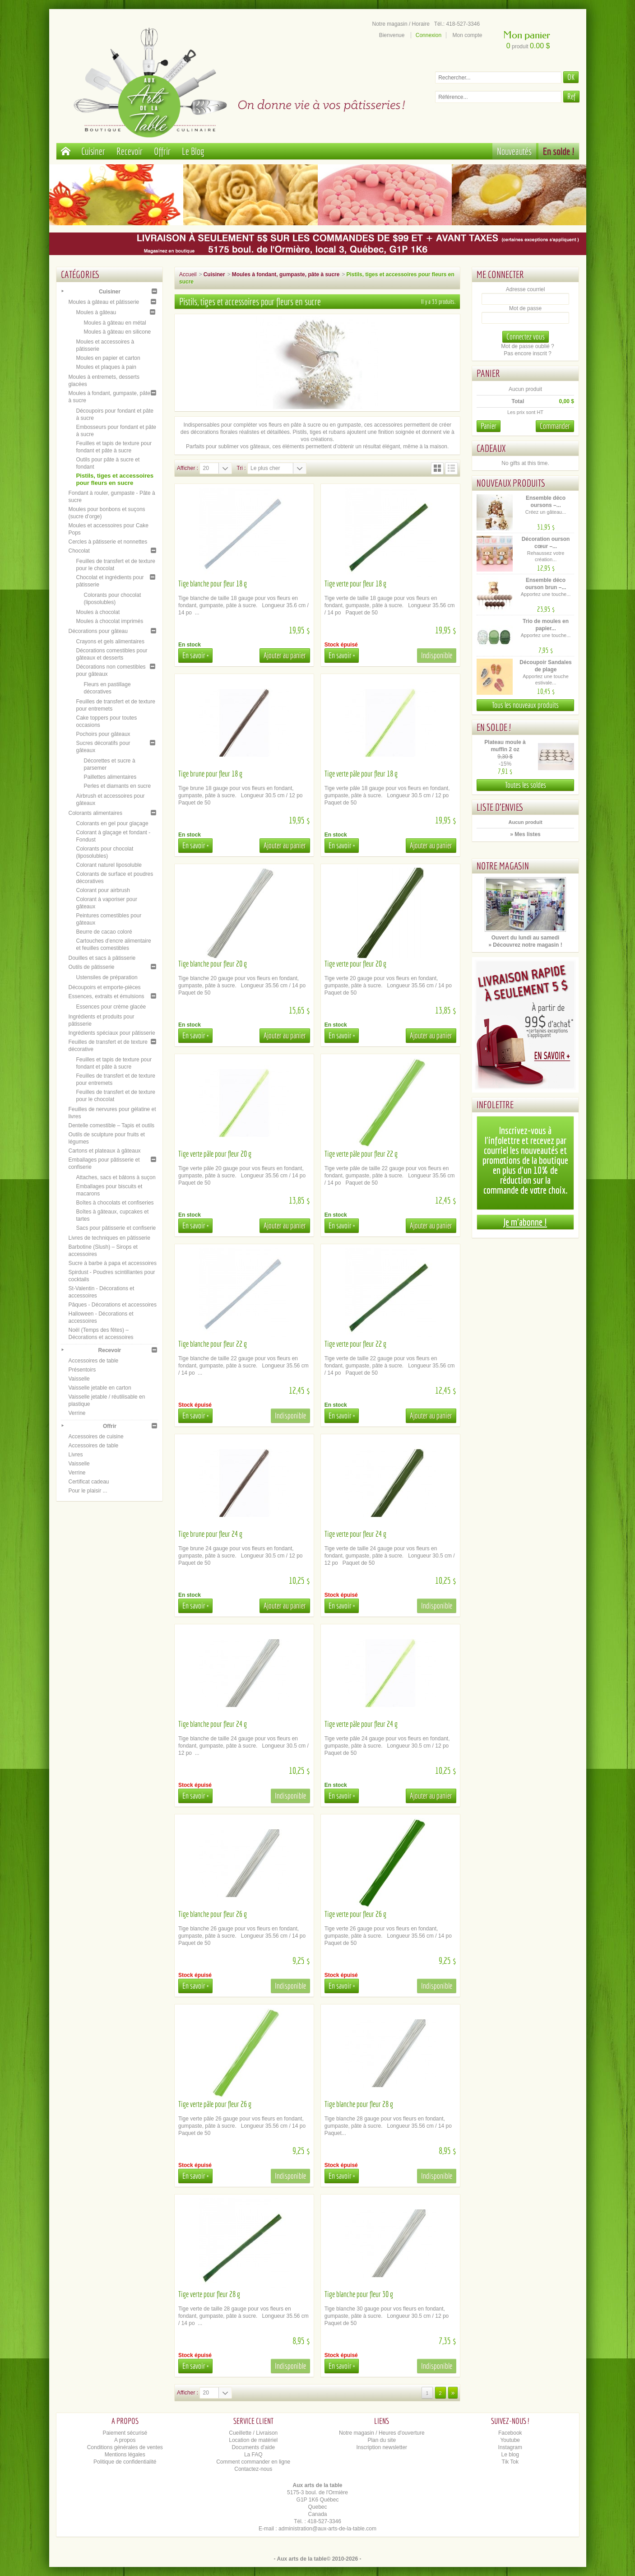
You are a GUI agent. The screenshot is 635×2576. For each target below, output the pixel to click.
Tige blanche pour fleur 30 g (358, 2294)
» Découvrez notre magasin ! (525, 945)
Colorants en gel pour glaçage (112, 823)
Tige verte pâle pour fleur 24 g (361, 1724)
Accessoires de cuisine (96, 1436)
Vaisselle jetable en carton (100, 1388)
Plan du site (381, 2440)
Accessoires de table (94, 1361)
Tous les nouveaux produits (525, 705)
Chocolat (79, 551)
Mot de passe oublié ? (527, 346)
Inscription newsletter (381, 2447)
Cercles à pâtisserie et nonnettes (108, 542)
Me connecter (500, 274)
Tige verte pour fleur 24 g (355, 1534)
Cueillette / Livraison (253, 2433)
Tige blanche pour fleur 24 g (212, 1724)
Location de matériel (253, 2440)
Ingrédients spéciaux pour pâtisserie (112, 1033)
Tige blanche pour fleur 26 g (212, 1914)
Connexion (428, 35)
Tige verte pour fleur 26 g (355, 1914)
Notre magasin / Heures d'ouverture (382, 2433)
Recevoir (129, 151)
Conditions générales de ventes (125, 2447)
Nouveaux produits (511, 482)
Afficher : (187, 468)
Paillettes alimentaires (110, 777)
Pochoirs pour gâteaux (103, 734)
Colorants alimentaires (95, 813)
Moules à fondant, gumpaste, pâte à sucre (286, 274)
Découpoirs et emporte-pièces (105, 987)
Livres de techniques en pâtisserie (109, 1238)
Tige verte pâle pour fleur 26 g (214, 2104)
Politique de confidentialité (124, 2462)
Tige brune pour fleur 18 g (210, 773)
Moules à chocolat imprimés (110, 621)
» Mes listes (525, 834)
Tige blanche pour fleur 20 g (212, 963)
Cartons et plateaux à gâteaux (105, 1151)
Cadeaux (491, 448)
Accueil (188, 274)
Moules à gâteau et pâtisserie (104, 302)
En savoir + (195, 655)
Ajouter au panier (285, 655)
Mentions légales (125, 2454)
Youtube (510, 2440)
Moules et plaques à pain (106, 367)
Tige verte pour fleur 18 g (355, 583)
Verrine (77, 1413)
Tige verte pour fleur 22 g (355, 1343)
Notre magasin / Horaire (401, 24)
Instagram (510, 2447)
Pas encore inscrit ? (527, 353)
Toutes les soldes (525, 785)
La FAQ (253, 2454)
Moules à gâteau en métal (115, 323)
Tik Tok (510, 2462)
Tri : (241, 468)
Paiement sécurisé (124, 2433)
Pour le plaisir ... (88, 1491)
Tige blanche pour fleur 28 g (358, 2104)
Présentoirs (82, 1370)
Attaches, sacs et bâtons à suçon (116, 1177)
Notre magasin (503, 865)
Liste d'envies (500, 807)
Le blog (510, 2454)
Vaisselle (79, 1379)
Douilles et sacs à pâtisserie (102, 958)
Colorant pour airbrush (103, 890)
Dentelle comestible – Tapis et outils (112, 1125)
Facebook (510, 2433)
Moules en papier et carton (108, 358)
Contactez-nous (253, 2469)
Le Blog (193, 151)
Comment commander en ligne (253, 2462)
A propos (124, 2440)
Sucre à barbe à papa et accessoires (113, 1263)
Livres (76, 1454)
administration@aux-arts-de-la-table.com (327, 2528)
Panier (488, 373)
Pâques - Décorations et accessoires (113, 1305)
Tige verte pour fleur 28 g (209, 2294)
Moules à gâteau (96, 312)
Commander (555, 426)
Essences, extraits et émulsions (106, 996)
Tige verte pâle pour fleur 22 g (361, 1153)
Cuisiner (93, 151)
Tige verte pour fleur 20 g (355, 963)
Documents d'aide (253, 2447)
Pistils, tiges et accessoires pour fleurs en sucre (115, 479)
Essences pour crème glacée (111, 1007)
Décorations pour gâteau (98, 631)
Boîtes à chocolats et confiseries (115, 1203)
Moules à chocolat (98, 612)
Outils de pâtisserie (92, 967)
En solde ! (559, 151)
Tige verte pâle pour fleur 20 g (214, 1153)
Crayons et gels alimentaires (110, 641)
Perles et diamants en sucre (117, 786)
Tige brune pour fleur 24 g (210, 1534)
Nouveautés (514, 151)
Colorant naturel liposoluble (109, 865)
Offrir (162, 151)
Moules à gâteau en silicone (117, 332)
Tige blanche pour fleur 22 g (212, 1343)
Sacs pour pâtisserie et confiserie (116, 1228)
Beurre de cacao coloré (104, 932)
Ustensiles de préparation (107, 977)
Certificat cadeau (89, 1482)
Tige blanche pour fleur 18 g (212, 583)
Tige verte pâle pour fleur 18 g (361, 773)
